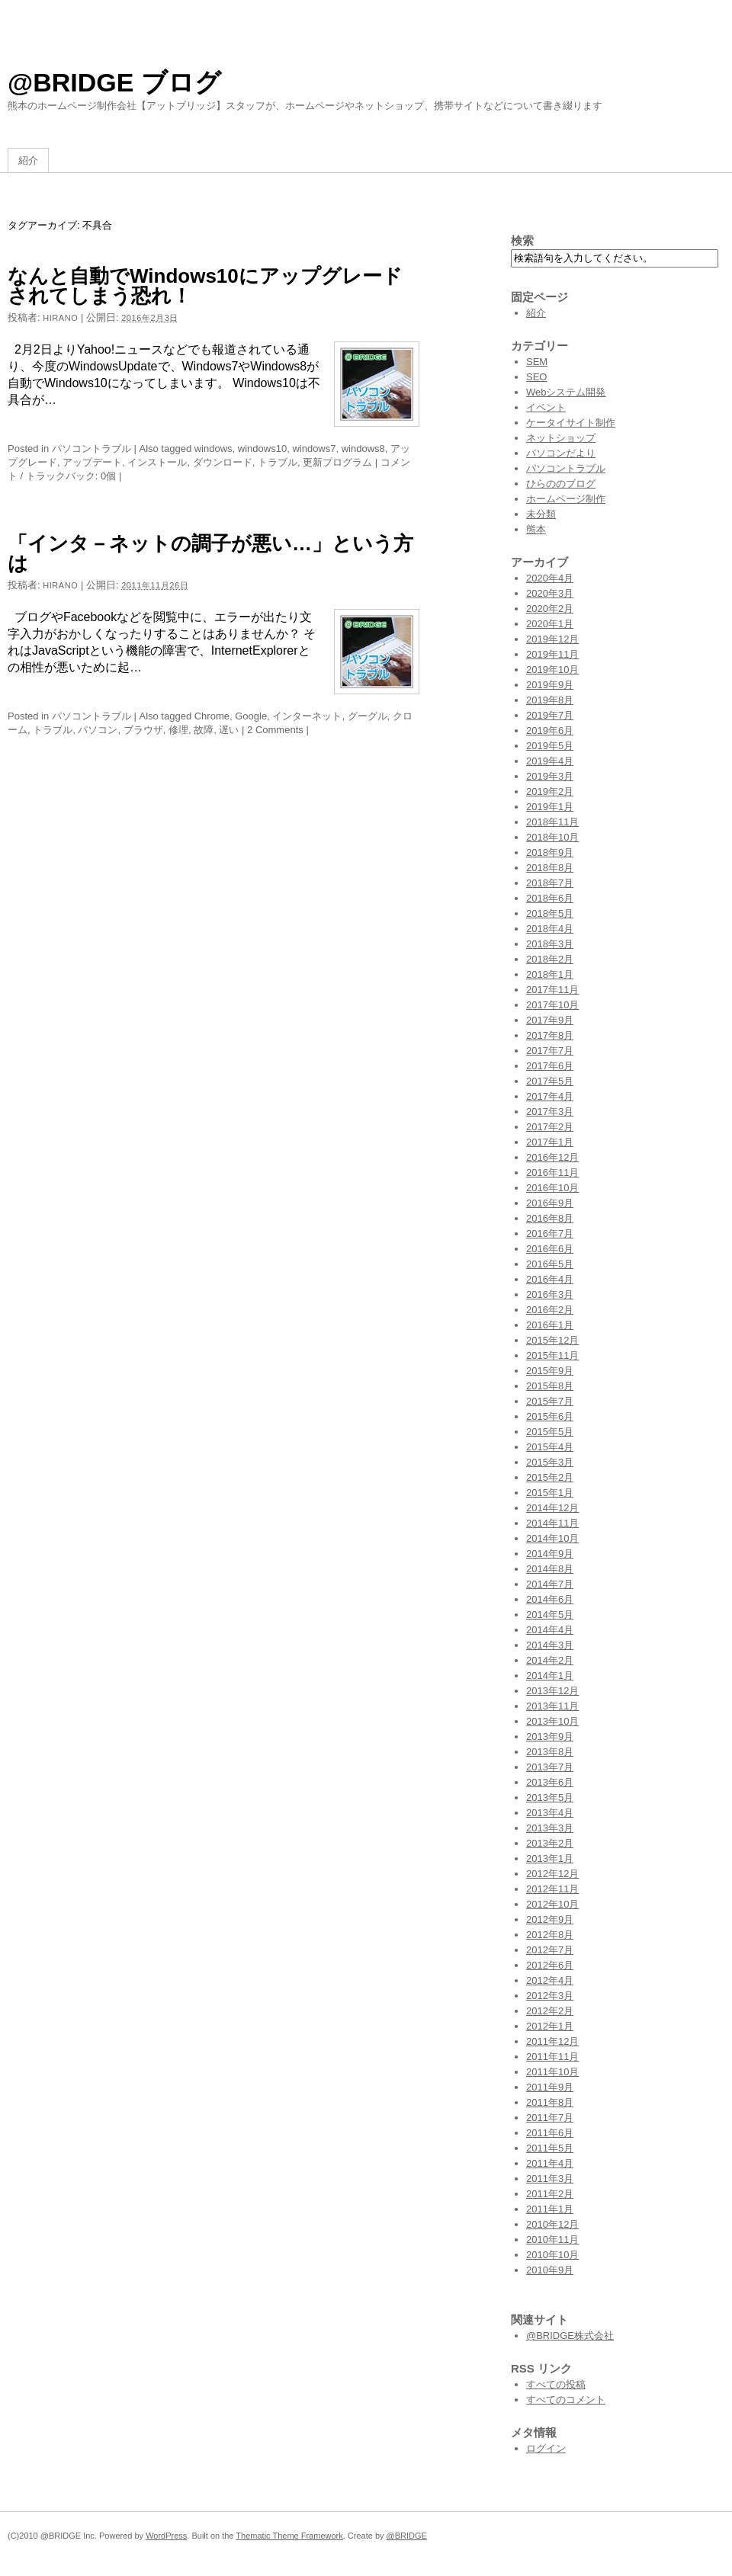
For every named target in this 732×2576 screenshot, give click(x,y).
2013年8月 (549, 1751)
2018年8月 (549, 867)
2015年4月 (549, 1447)
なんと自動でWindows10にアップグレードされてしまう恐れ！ (205, 285)
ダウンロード (222, 462)
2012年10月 (552, 1904)
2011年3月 (549, 2178)
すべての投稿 (556, 2384)
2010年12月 (552, 2224)
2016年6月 (549, 1248)
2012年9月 (549, 1919)
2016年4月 (549, 1279)
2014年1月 (549, 1675)
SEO (536, 377)
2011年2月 (549, 2194)
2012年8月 (549, 1934)
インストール (157, 462)
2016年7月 (549, 1233)
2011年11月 (552, 2056)
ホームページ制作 (565, 499)
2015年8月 (549, 1386)
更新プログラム (337, 462)
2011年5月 (549, 2148)
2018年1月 (549, 974)
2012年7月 (549, 1950)
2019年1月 (549, 806)
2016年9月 (549, 1203)
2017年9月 (549, 1020)
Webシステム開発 (566, 392)
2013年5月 (549, 1797)
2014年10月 (552, 1538)
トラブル (277, 462)
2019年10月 (552, 669)
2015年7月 (549, 1401)
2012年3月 (549, 1995)
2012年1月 (549, 2026)
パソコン (97, 729)
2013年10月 (552, 1721)
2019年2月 (549, 791)
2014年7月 (549, 1584)
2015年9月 (549, 1370)
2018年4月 (549, 928)
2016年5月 (549, 1264)
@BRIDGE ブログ (114, 82)
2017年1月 (549, 1142)
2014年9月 (549, 1553)
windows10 (262, 448)
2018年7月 (549, 883)
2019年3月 (549, 776)
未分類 (541, 514)
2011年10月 (552, 2072)
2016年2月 (549, 1309)
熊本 (536, 529)
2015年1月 (549, 1492)
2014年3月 (549, 1645)
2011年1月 (549, 2209)
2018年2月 (549, 959)
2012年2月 (549, 2011)
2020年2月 (549, 608)
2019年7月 (549, 715)
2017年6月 (549, 1066)
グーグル (367, 716)
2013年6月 (549, 1782)
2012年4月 (549, 1980)
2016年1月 (549, 1325)
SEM (536, 361)
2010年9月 (549, 2270)
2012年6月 (549, 1965)
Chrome (212, 716)
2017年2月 (549, 1127)
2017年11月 (552, 989)
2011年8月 (549, 2102)
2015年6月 (549, 1416)
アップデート (92, 462)
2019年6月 (549, 730)
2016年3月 (549, 1294)
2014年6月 (549, 1599)
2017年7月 (549, 1050)
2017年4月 (549, 1096)
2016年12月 (552, 1157)
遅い (229, 729)
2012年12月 (552, 1873)
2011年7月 (549, 2117)
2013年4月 (549, 1812)
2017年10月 (552, 1005)
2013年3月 (549, 1828)
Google (251, 716)
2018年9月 (549, 852)
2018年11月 (552, 822)
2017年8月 (549, 1035)
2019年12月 (552, 639)
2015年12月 (552, 1340)
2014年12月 (552, 1508)
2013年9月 (549, 1736)
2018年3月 (549, 944)
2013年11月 (552, 1706)
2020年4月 (549, 578)
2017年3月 (549, 1111)
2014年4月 (549, 1630)
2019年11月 (552, 654)
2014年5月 (549, 1614)
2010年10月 (552, 2254)
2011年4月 (549, 2163)
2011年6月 (549, 2133)
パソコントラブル (91, 448)
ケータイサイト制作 (570, 422)
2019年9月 (549, 684)
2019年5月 (549, 745)
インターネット (307, 716)
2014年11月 (552, 1523)
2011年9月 (549, 2087)
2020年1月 (549, 624)
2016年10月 (552, 1187)
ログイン (546, 2448)
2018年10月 (552, 837)
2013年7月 (549, 1767)
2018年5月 (549, 913)
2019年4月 (549, 761)
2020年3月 (549, 593)
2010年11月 (552, 2239)
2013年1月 (549, 1858)
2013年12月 (552, 1691)
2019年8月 (549, 700)
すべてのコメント (565, 2399)
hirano (60, 317)
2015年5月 (549, 1431)
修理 (178, 729)
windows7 (314, 448)
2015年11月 (552, 1355)
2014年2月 (549, 1660)
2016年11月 (552, 1172)
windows (213, 448)
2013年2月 (549, 1843)
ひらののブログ (561, 483)
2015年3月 (549, 1462)
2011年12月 (552, 2041)
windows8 (363, 448)
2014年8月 (549, 1569)
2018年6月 (549, 898)
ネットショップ (561, 438)
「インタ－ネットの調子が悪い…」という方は (210, 553)
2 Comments (275, 729)
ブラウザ (143, 729)
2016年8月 (549, 1218)
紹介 (28, 160)
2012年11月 (552, 1889)
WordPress (166, 2535)
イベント (546, 407)
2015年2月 (549, 1477)
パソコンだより (561, 453)
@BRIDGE (407, 2535)
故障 (204, 729)
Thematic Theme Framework (289, 2535)
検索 (522, 240)
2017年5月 (549, 1081)
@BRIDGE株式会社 (570, 2335)
